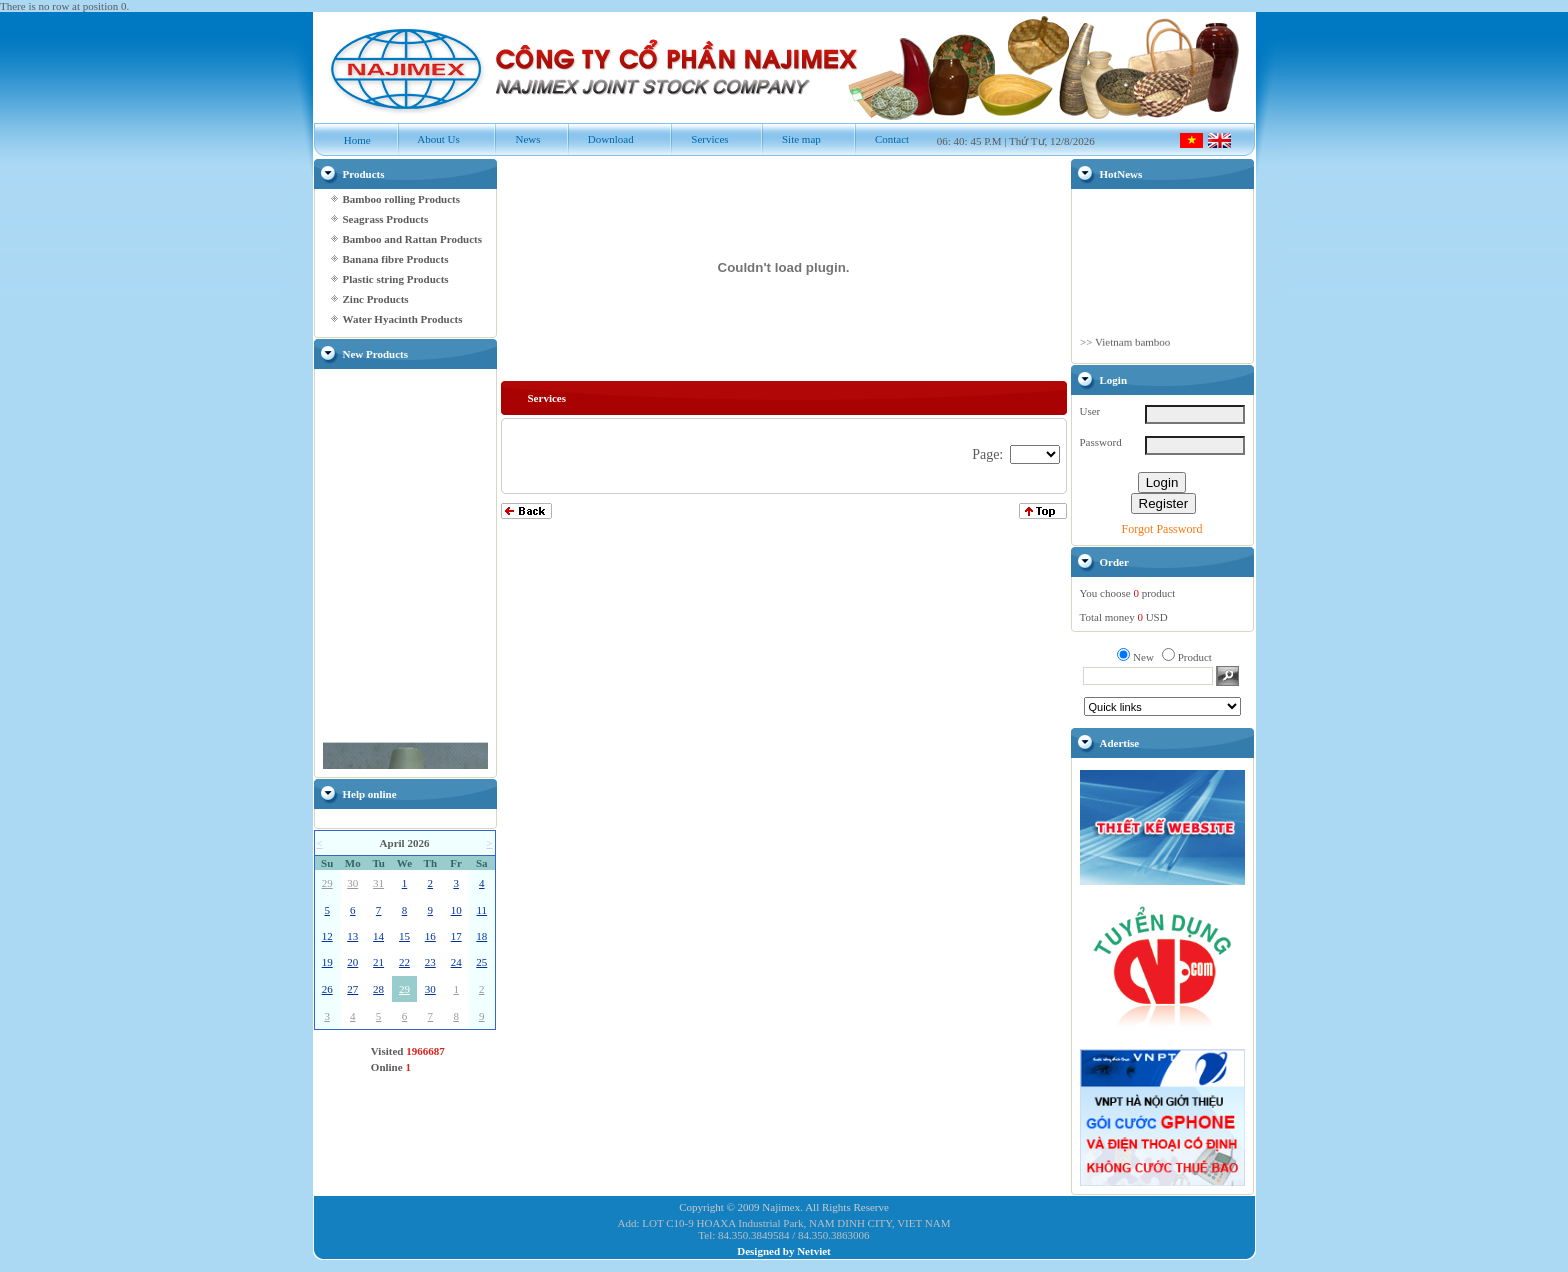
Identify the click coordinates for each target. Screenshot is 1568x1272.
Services (699, 139)
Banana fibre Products (396, 259)
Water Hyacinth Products (403, 319)
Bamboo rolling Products (402, 199)
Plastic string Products (396, 279)
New (1143, 657)
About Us (428, 139)
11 (481, 910)
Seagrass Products (386, 219)
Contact (881, 139)
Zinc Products (376, 299)
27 (352, 989)
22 (404, 962)
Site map (791, 139)
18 (481, 936)
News (517, 139)
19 (327, 962)
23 (430, 962)
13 (352, 936)
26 (327, 989)
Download (600, 139)
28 (378, 989)
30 (352, 883)
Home (348, 140)
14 (378, 936)
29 (327, 883)
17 (456, 936)
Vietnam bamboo (1131, 352)
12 (327, 936)
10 (456, 910)
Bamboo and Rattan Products (412, 239)
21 (378, 962)
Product (1195, 657)
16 (430, 936)
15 (404, 936)
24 (456, 962)
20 (352, 962)
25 (481, 962)
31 (378, 883)
